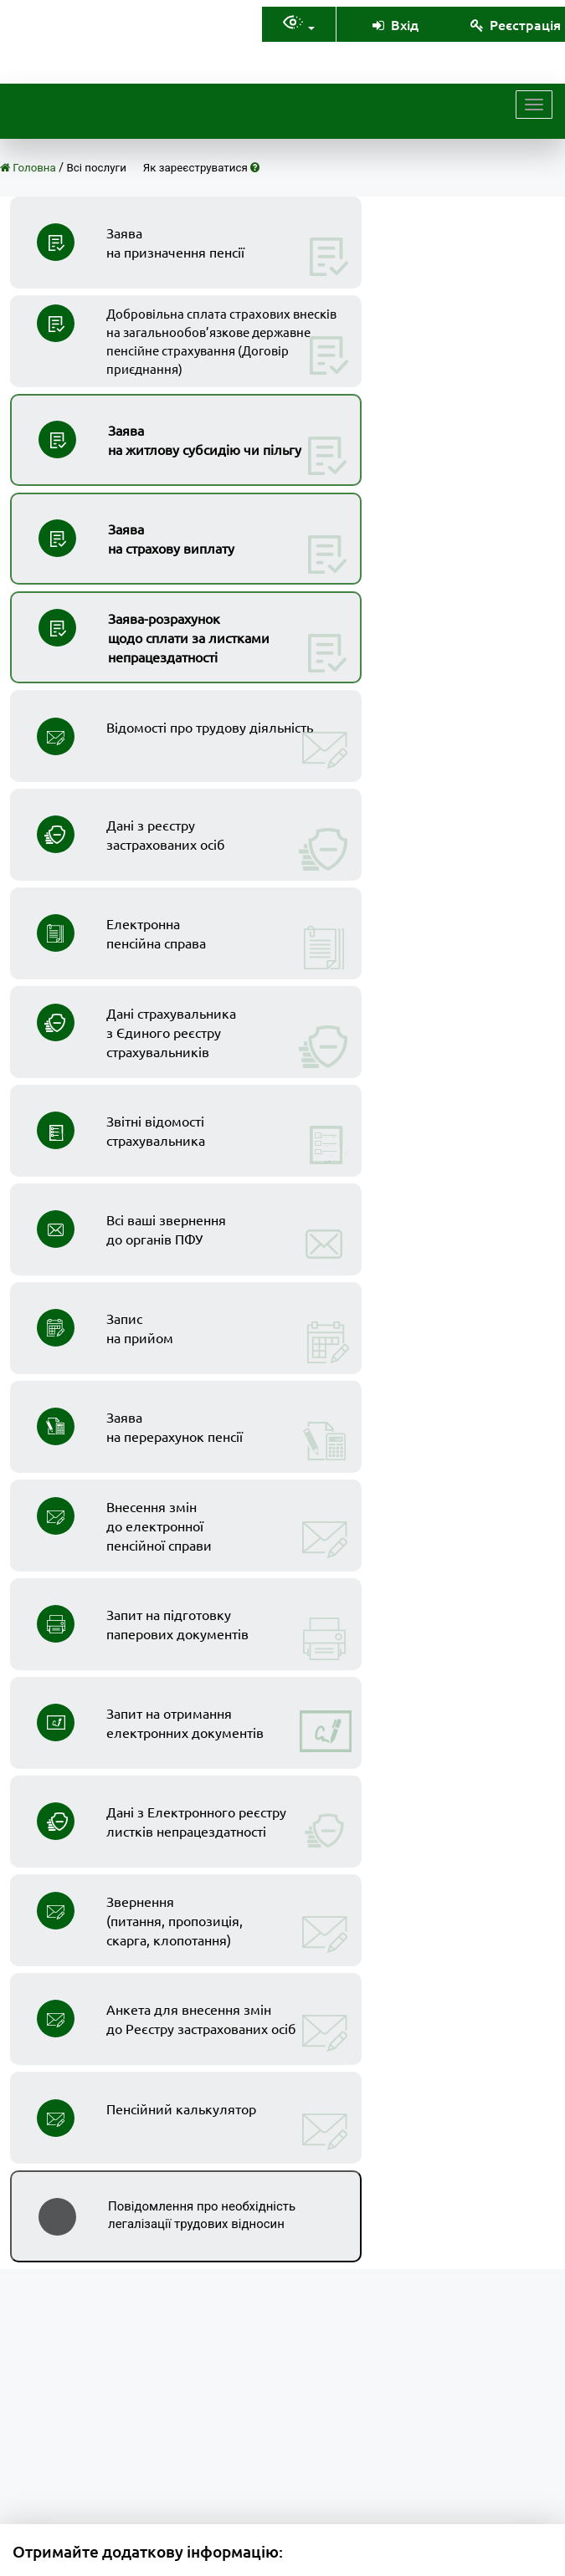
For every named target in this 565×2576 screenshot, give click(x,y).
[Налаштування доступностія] (299, 25)
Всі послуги (96, 167)
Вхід (394, 24)
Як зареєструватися (201, 167)
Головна (28, 167)
